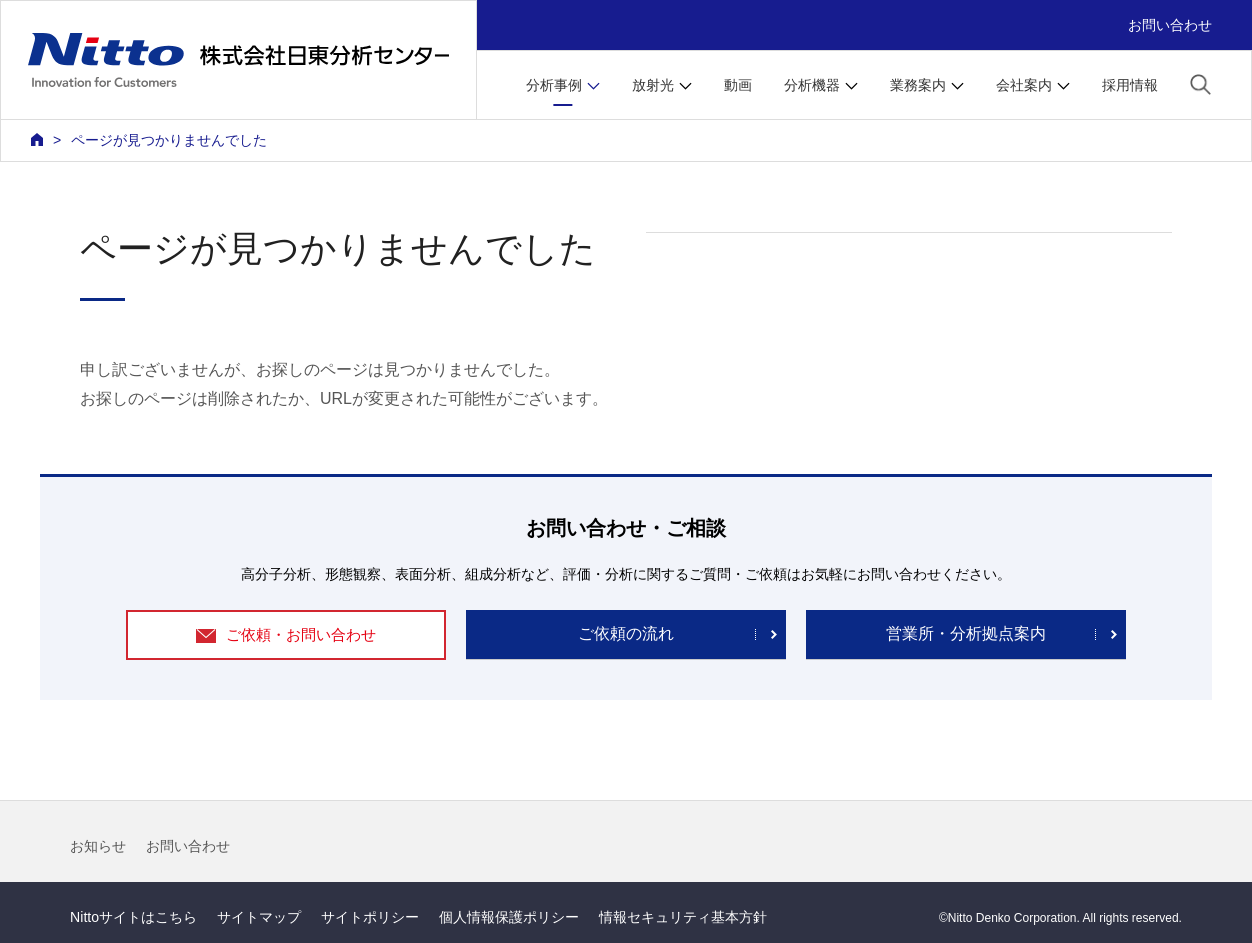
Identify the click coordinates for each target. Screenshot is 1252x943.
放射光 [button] (653, 85)
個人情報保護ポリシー (509, 917)
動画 (738, 85)
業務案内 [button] (918, 85)
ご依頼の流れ (626, 633)
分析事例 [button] (554, 85)
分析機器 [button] (812, 85)
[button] (1200, 83)
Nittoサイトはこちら (133, 917)
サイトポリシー (370, 917)
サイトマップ (259, 917)
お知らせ (98, 846)
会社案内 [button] (1024, 85)
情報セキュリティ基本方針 (683, 917)
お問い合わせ (1170, 25)
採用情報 (1130, 85)
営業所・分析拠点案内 (966, 633)
